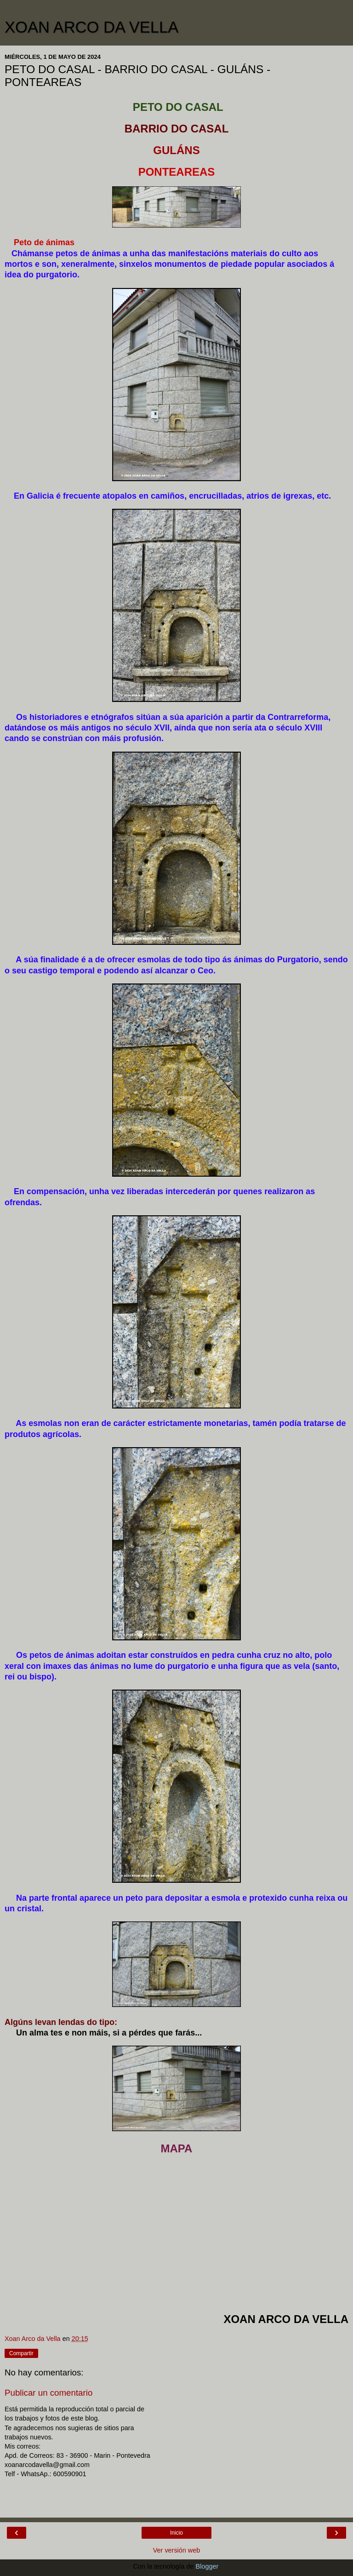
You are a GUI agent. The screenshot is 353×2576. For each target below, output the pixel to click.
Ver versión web (176, 2550)
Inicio (176, 2533)
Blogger (207, 2566)
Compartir (21, 2353)
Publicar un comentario (48, 2393)
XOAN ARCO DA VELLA (91, 27)
